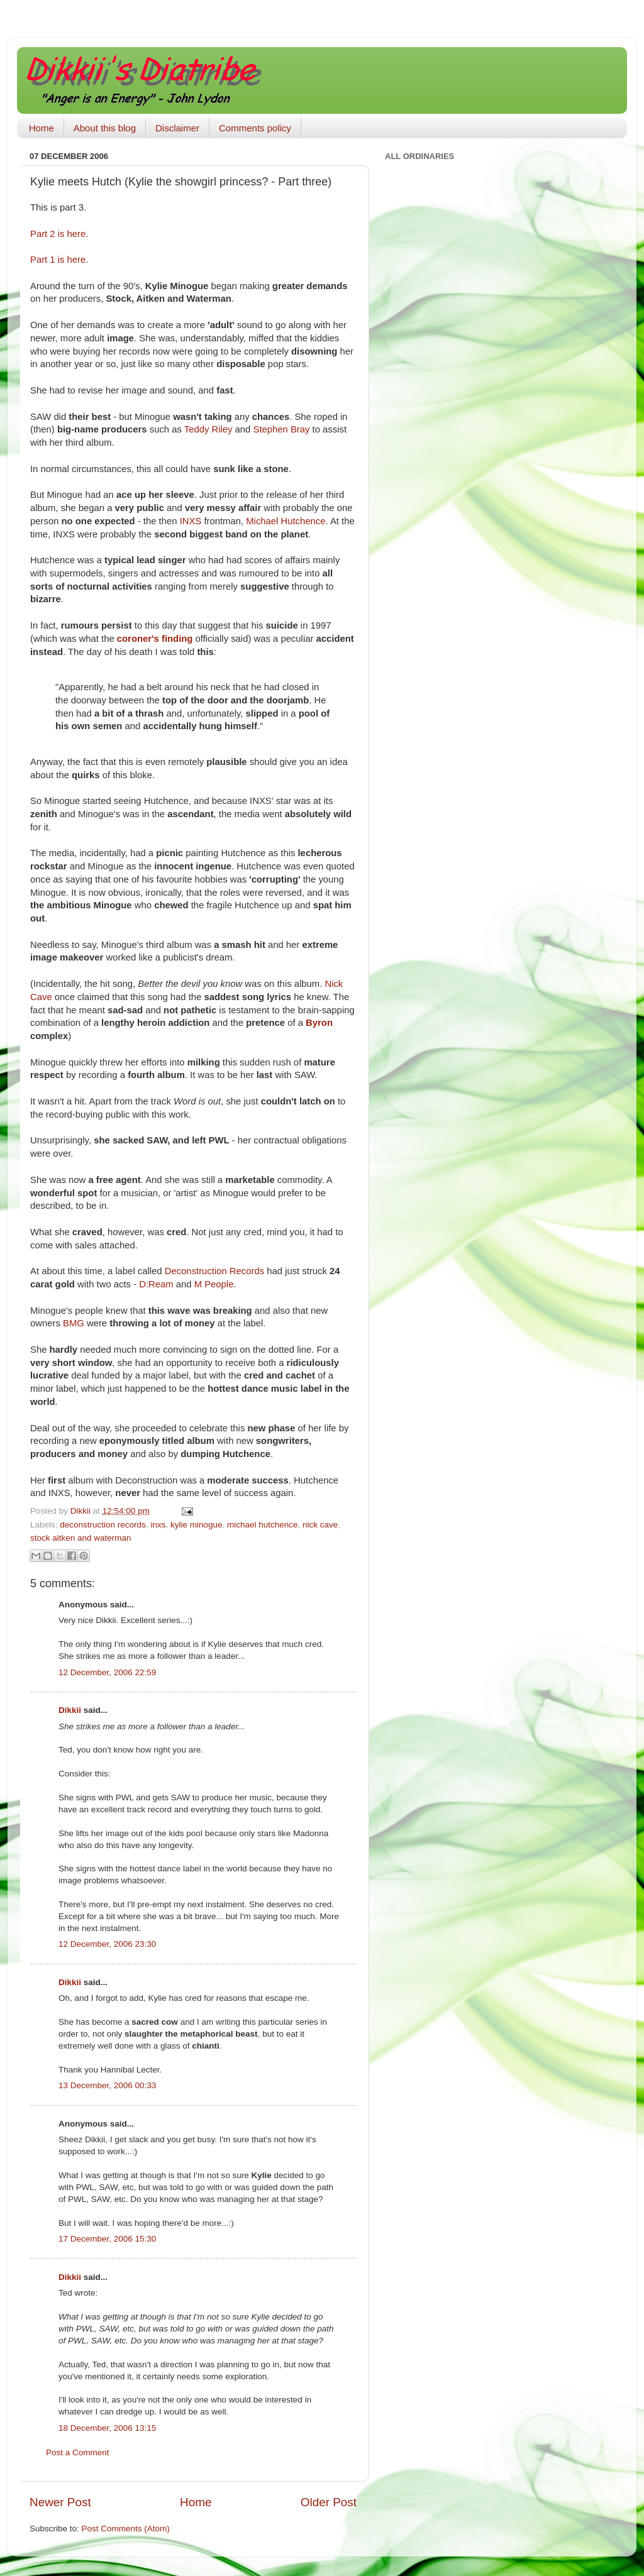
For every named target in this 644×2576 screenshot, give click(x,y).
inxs (157, 1524)
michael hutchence (262, 1524)
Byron (319, 1023)
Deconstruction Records (214, 1271)
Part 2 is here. (59, 234)
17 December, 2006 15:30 (107, 2238)
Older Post (329, 2502)
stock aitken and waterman (80, 1538)
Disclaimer (177, 128)
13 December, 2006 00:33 (107, 2085)
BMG (73, 1323)
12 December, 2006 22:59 (107, 1672)
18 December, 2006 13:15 (107, 2428)
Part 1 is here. (59, 260)
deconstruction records (103, 1524)
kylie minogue (196, 1524)
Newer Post (60, 2502)
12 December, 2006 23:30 (107, 1944)
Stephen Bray (281, 429)
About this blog (105, 128)
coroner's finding (155, 639)
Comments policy (255, 128)
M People (214, 1284)
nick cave (320, 1524)
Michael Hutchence (285, 521)
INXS (191, 521)
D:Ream (156, 1284)
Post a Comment (77, 2452)
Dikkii (69, 1710)
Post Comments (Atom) (126, 2528)
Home (41, 128)
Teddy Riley (208, 429)
